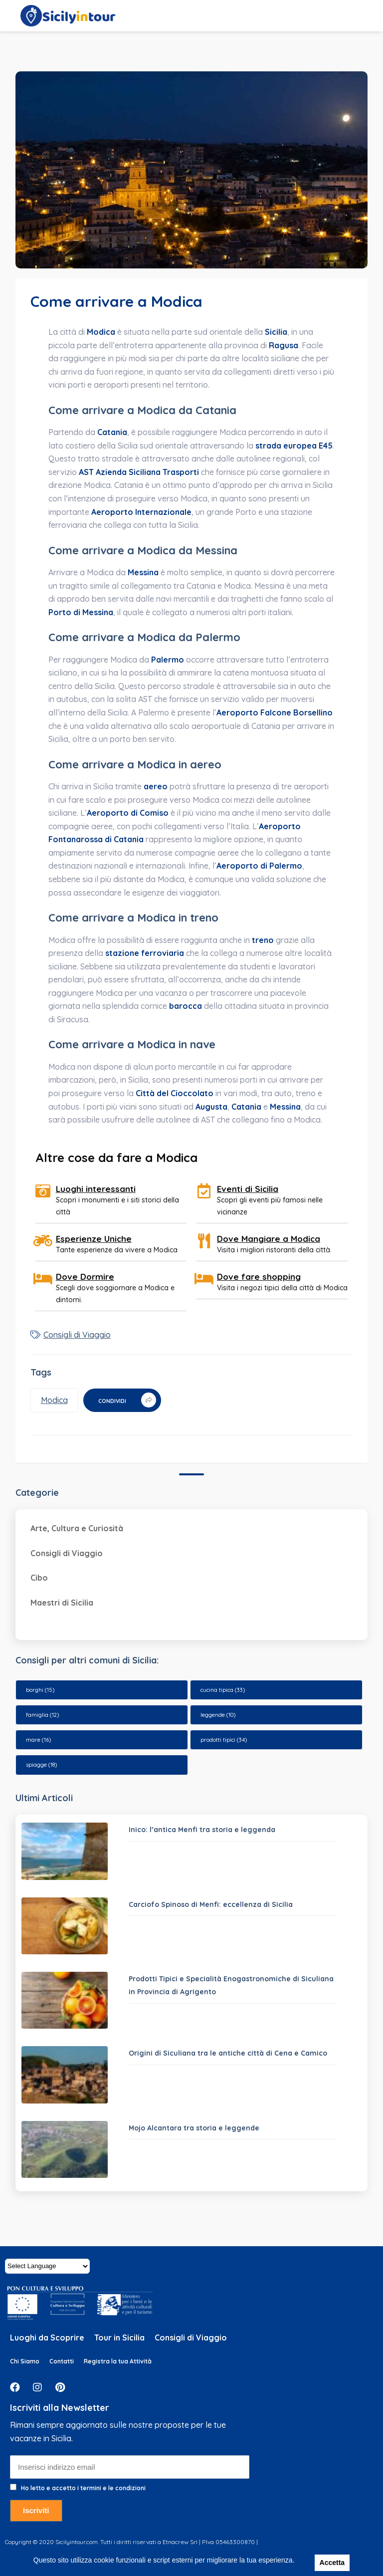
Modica (54, 1400)
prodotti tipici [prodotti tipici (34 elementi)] (223, 1739)
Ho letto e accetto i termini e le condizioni (83, 2488)
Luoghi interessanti (96, 1188)
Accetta (332, 2563)
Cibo (39, 1578)
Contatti (61, 2361)
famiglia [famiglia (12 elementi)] (42, 1714)
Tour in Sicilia (119, 2337)
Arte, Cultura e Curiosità (76, 1528)
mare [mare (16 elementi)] (38, 1739)
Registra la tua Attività (118, 2361)
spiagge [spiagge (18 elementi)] (41, 1764)
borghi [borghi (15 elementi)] (40, 1689)
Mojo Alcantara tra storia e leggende (194, 2127)
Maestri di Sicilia (61, 1603)
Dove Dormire (85, 1276)
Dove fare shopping (259, 1276)
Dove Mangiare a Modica (268, 1238)
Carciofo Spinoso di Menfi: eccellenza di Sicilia (211, 1904)
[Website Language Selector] (47, 2266)
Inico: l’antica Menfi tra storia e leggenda (202, 1829)
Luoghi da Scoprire (47, 2337)
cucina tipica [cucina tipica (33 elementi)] (222, 1689)
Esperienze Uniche (94, 1238)
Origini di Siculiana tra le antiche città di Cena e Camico (228, 2053)
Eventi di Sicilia (247, 1188)
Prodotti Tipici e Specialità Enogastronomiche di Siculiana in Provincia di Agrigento (231, 1985)
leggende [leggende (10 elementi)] (217, 1714)
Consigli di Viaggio (77, 1335)
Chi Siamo (24, 2361)
